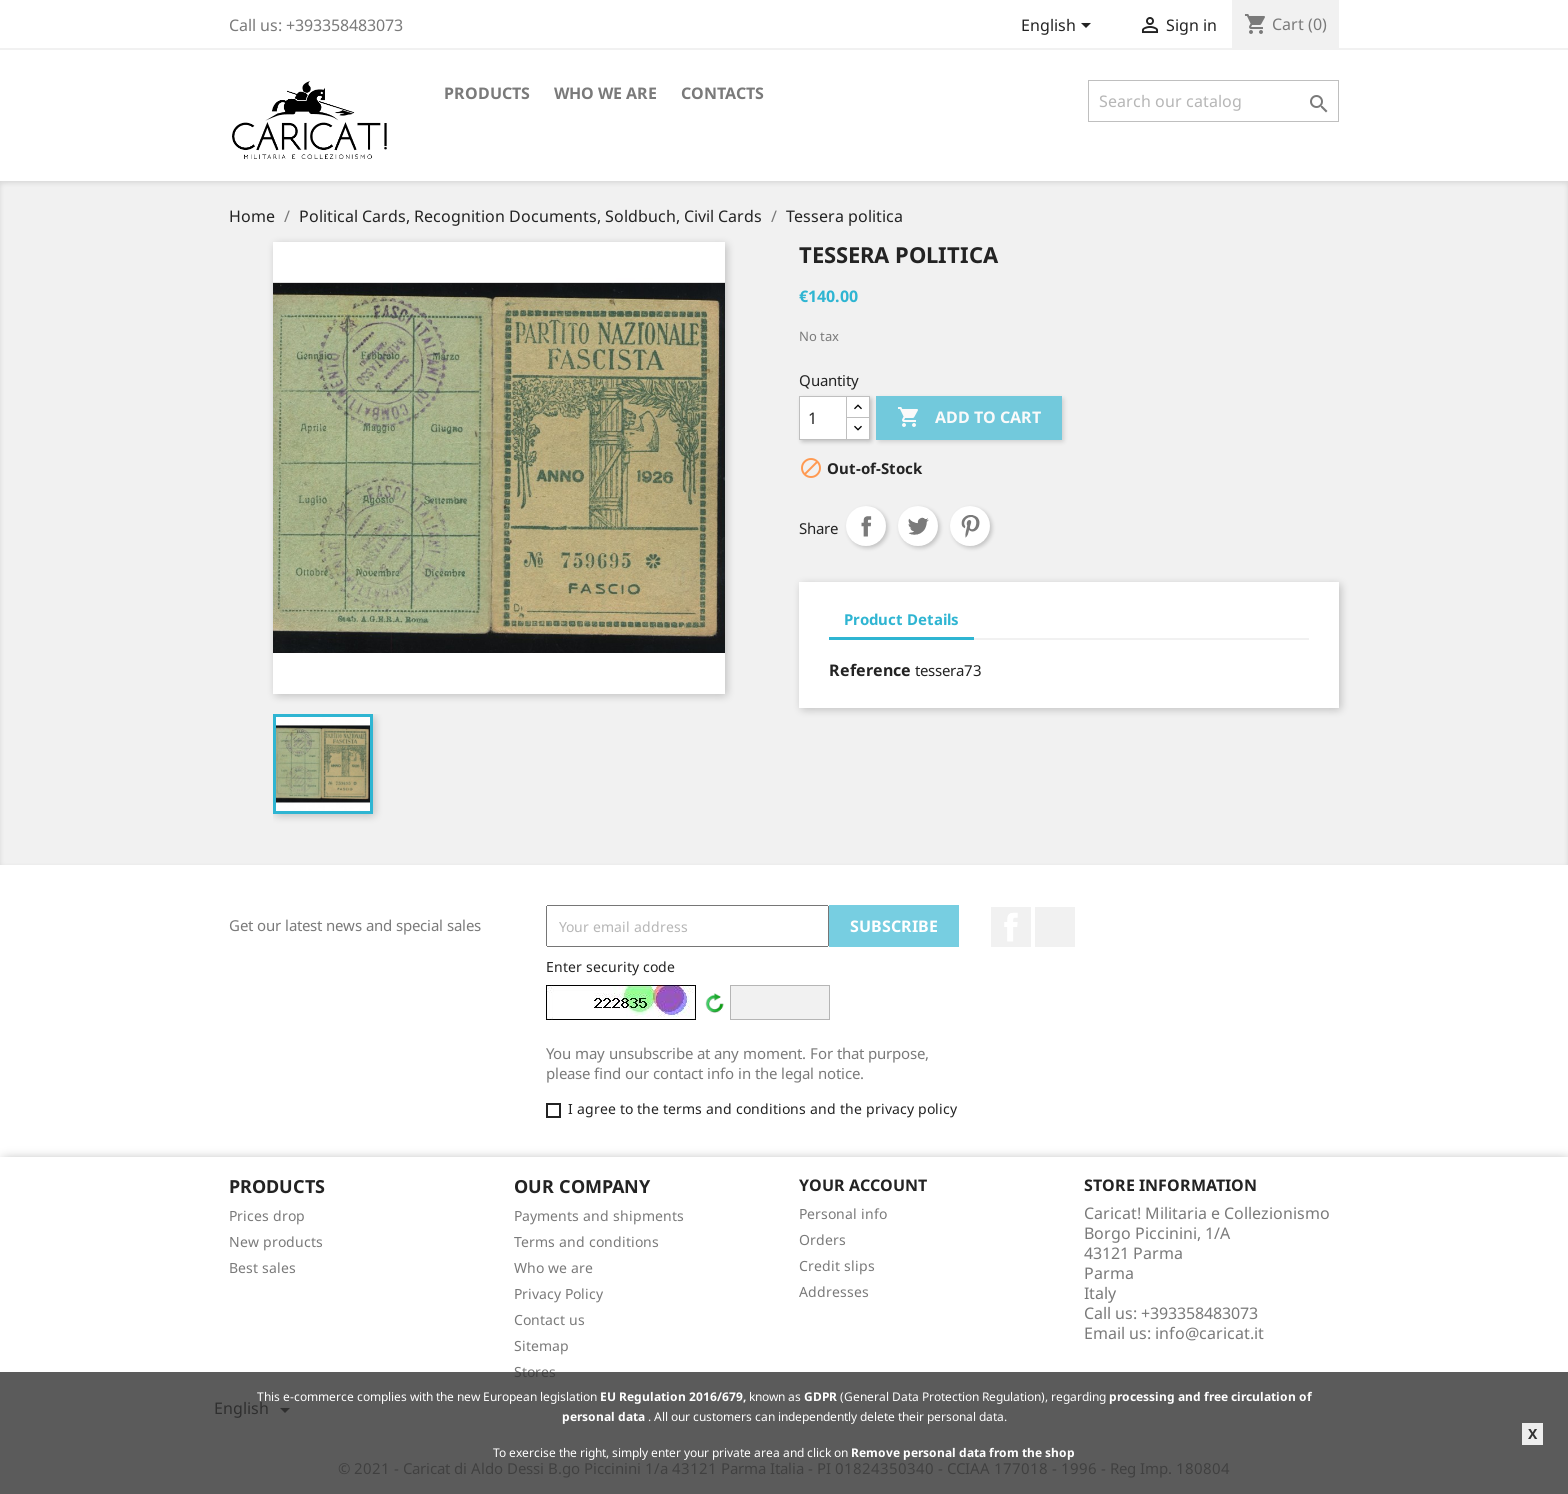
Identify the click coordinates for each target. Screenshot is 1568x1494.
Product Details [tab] (901, 619)
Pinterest (970, 526)
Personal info (843, 1213)
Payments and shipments (599, 1215)
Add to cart (969, 418)
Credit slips (837, 1265)
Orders (822, 1239)
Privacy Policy (558, 1293)
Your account (863, 1185)
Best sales (262, 1267)
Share (866, 526)
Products (487, 93)
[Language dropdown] (1059, 27)
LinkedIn (1055, 927)
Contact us (549, 1319)
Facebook (1011, 927)
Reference (870, 670)
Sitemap (541, 1345)
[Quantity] (823, 418)
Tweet (918, 526)
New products (276, 1241)
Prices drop (267, 1215)
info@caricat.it (1209, 1333)
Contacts (722, 93)
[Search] (1213, 101)
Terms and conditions (586, 1241)
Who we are (605, 93)
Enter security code (610, 966)
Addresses (834, 1291)
